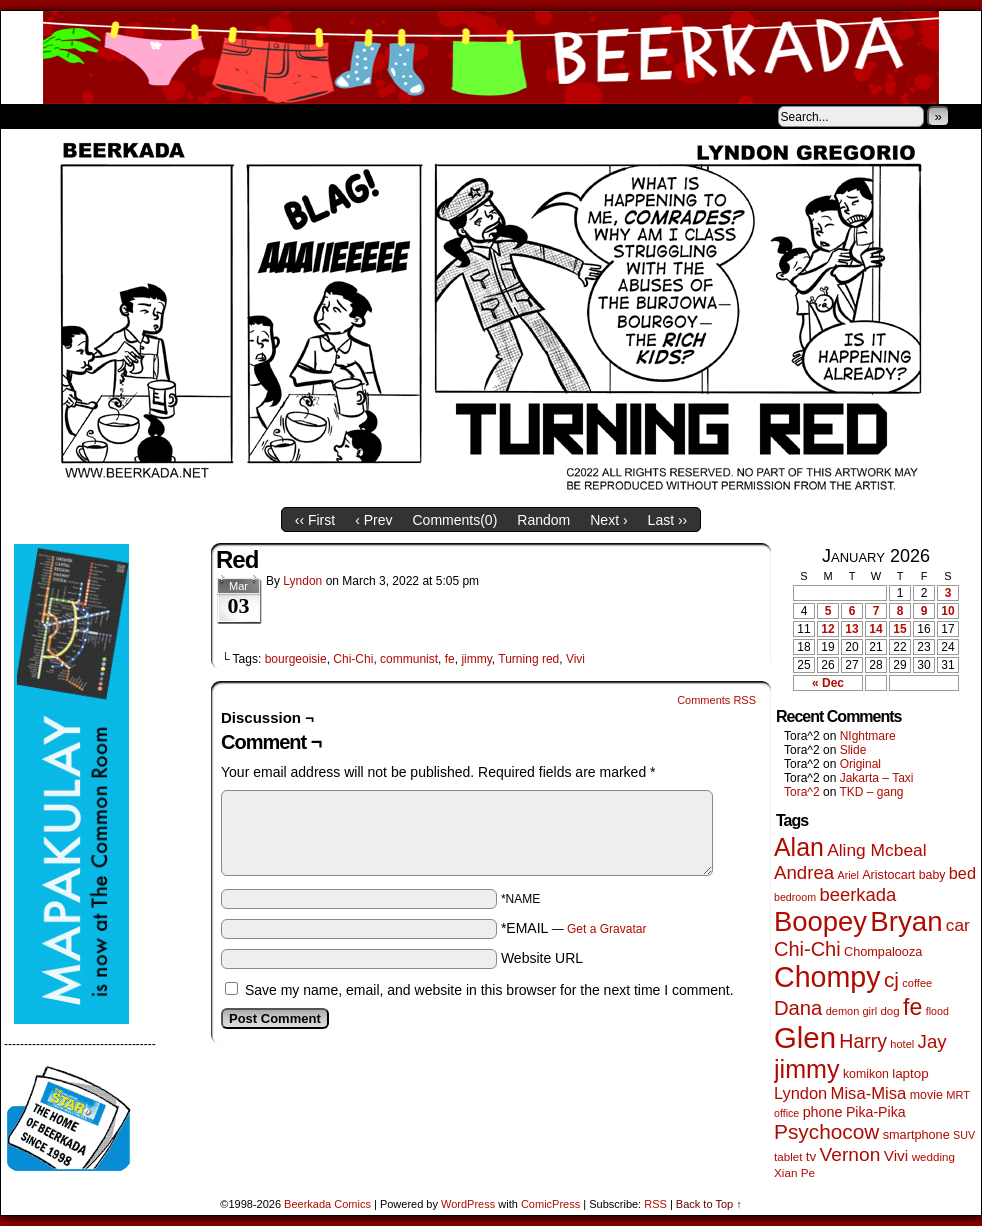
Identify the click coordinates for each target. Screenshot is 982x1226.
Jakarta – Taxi (877, 778)
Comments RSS (716, 700)
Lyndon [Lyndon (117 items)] (800, 1093)
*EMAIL (574, 928)
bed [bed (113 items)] (962, 873)
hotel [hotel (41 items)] (902, 1044)
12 (827, 629)
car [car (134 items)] (958, 925)
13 (851, 629)
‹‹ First (315, 520)
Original (860, 764)
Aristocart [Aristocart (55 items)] (888, 875)
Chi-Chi (353, 659)
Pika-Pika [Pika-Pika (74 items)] (876, 1112)
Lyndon (302, 581)
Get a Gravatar (606, 929)
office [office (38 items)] (786, 1113)
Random (543, 520)
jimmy (476, 659)
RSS (655, 1204)
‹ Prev (373, 520)
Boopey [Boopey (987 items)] (820, 921)
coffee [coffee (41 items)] (917, 983)
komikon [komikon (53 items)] (866, 1074)
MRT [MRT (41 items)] (958, 1095)
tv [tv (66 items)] (811, 1156)
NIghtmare (868, 736)
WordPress (468, 1204)
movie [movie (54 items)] (926, 1095)
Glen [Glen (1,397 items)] (805, 1037)
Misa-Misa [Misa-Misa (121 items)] (869, 1093)
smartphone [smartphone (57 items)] (916, 1135)
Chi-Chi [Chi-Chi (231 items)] (807, 949)
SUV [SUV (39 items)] (964, 1135)
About (88, 116)
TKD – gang (871, 792)
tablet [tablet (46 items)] (788, 1156)
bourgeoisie (296, 659)
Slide (853, 750)
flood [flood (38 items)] (937, 1011)
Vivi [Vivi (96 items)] (896, 1155)
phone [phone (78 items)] (823, 1112)
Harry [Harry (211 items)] (863, 1041)
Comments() (455, 520)
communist (409, 659)
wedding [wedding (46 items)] (933, 1156)
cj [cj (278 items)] (891, 979)
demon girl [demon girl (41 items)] (851, 1011)
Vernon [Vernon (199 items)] (850, 1154)
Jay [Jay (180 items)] (932, 1041)
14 (875, 629)
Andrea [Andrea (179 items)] (804, 872)
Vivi (575, 659)
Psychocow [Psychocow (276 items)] (826, 1131)
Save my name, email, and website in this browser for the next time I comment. (489, 990)
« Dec (828, 683)
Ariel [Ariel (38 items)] (848, 875)
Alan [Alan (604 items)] (799, 847)
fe (450, 659)
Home (29, 116)
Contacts (226, 116)
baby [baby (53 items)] (932, 875)
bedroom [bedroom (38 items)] (795, 897)
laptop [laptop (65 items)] (910, 1073)
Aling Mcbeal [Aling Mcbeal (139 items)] (876, 850)
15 (899, 629)
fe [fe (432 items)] (912, 1007)
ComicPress (550, 1204)
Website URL (542, 958)
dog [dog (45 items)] (889, 1011)
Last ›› (668, 520)
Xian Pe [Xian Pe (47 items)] (794, 1172)
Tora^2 (802, 792)
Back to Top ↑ (709, 1204)
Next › (608, 520)
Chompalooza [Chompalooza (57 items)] (883, 952)
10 (947, 611)
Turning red (528, 659)
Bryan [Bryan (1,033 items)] (906, 921)
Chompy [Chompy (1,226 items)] (827, 977)
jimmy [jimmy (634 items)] (807, 1069)
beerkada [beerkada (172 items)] (857, 894)
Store (150, 116)
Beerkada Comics (491, 57)
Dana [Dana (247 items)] (798, 1008)
